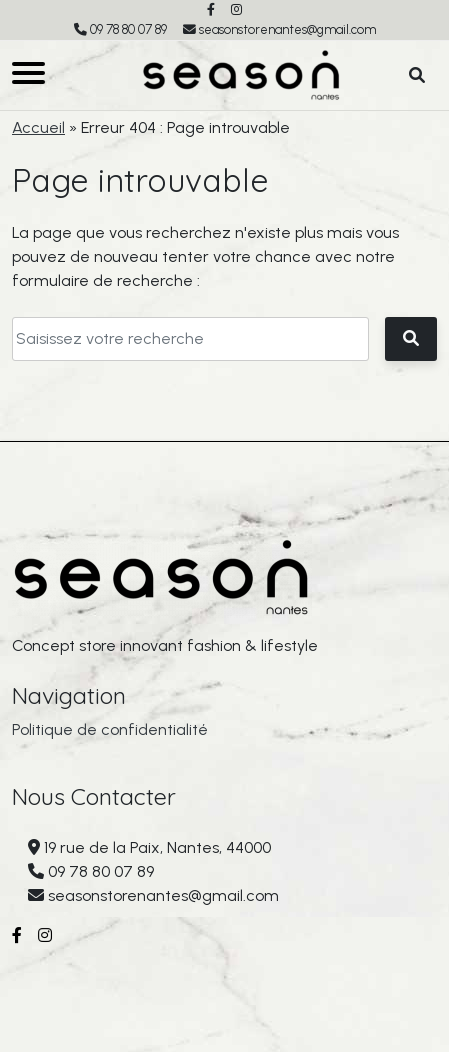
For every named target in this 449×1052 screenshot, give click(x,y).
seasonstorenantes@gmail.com (287, 29)
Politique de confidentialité (110, 729)
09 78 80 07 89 (128, 29)
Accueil (38, 127)
